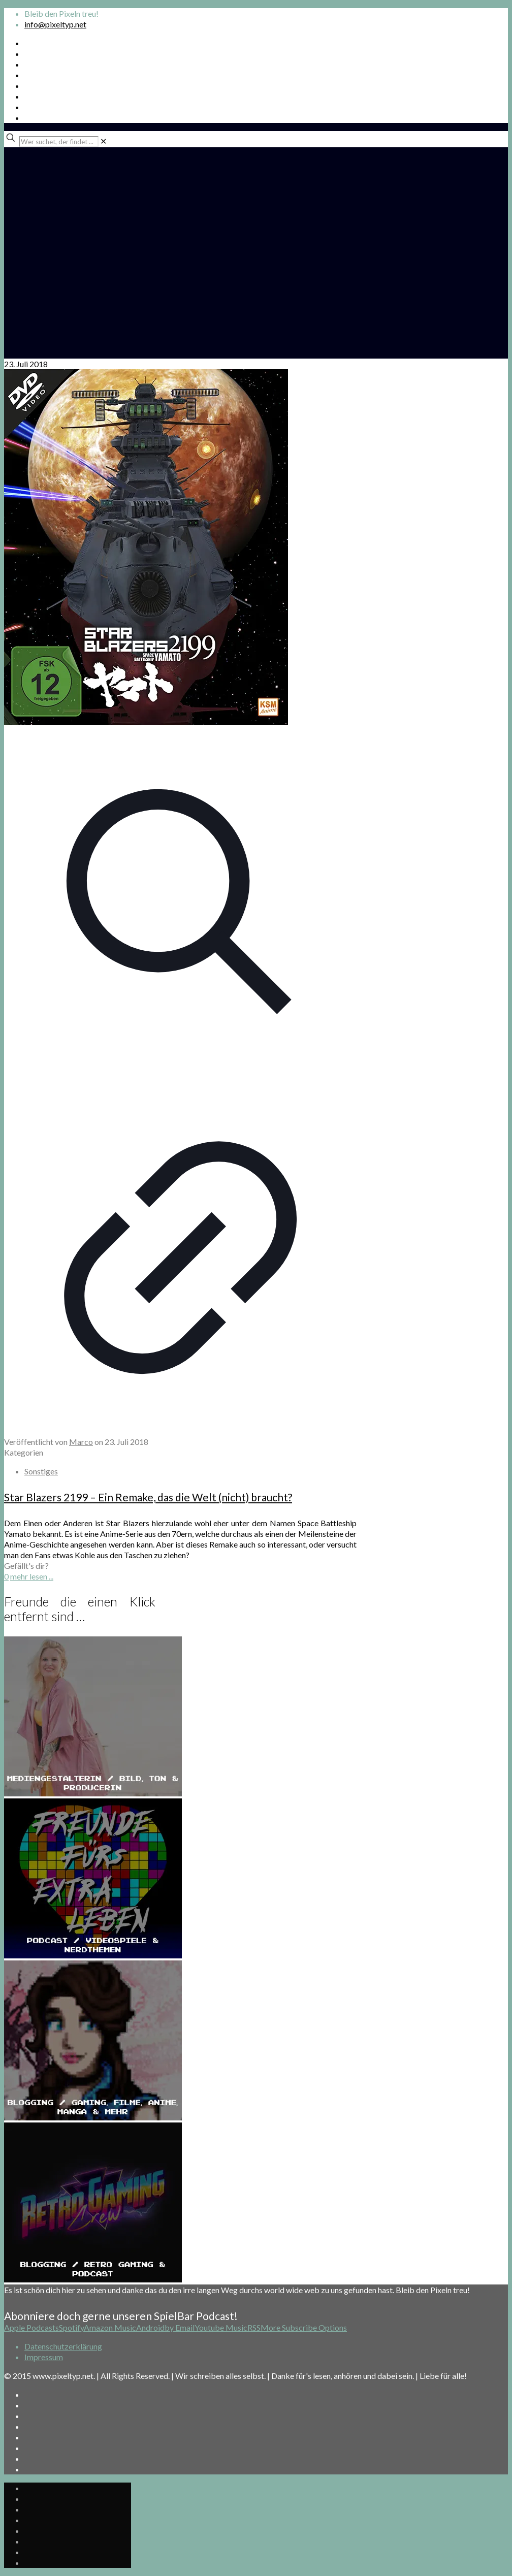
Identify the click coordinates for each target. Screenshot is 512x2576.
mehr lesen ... (31, 1576)
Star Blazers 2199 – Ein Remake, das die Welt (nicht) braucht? (148, 1497)
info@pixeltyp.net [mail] (55, 24)
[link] (103, 141)
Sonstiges (41, 1471)
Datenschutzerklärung (63, 2346)
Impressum (43, 2357)
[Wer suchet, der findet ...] (59, 141)
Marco (81, 1441)
